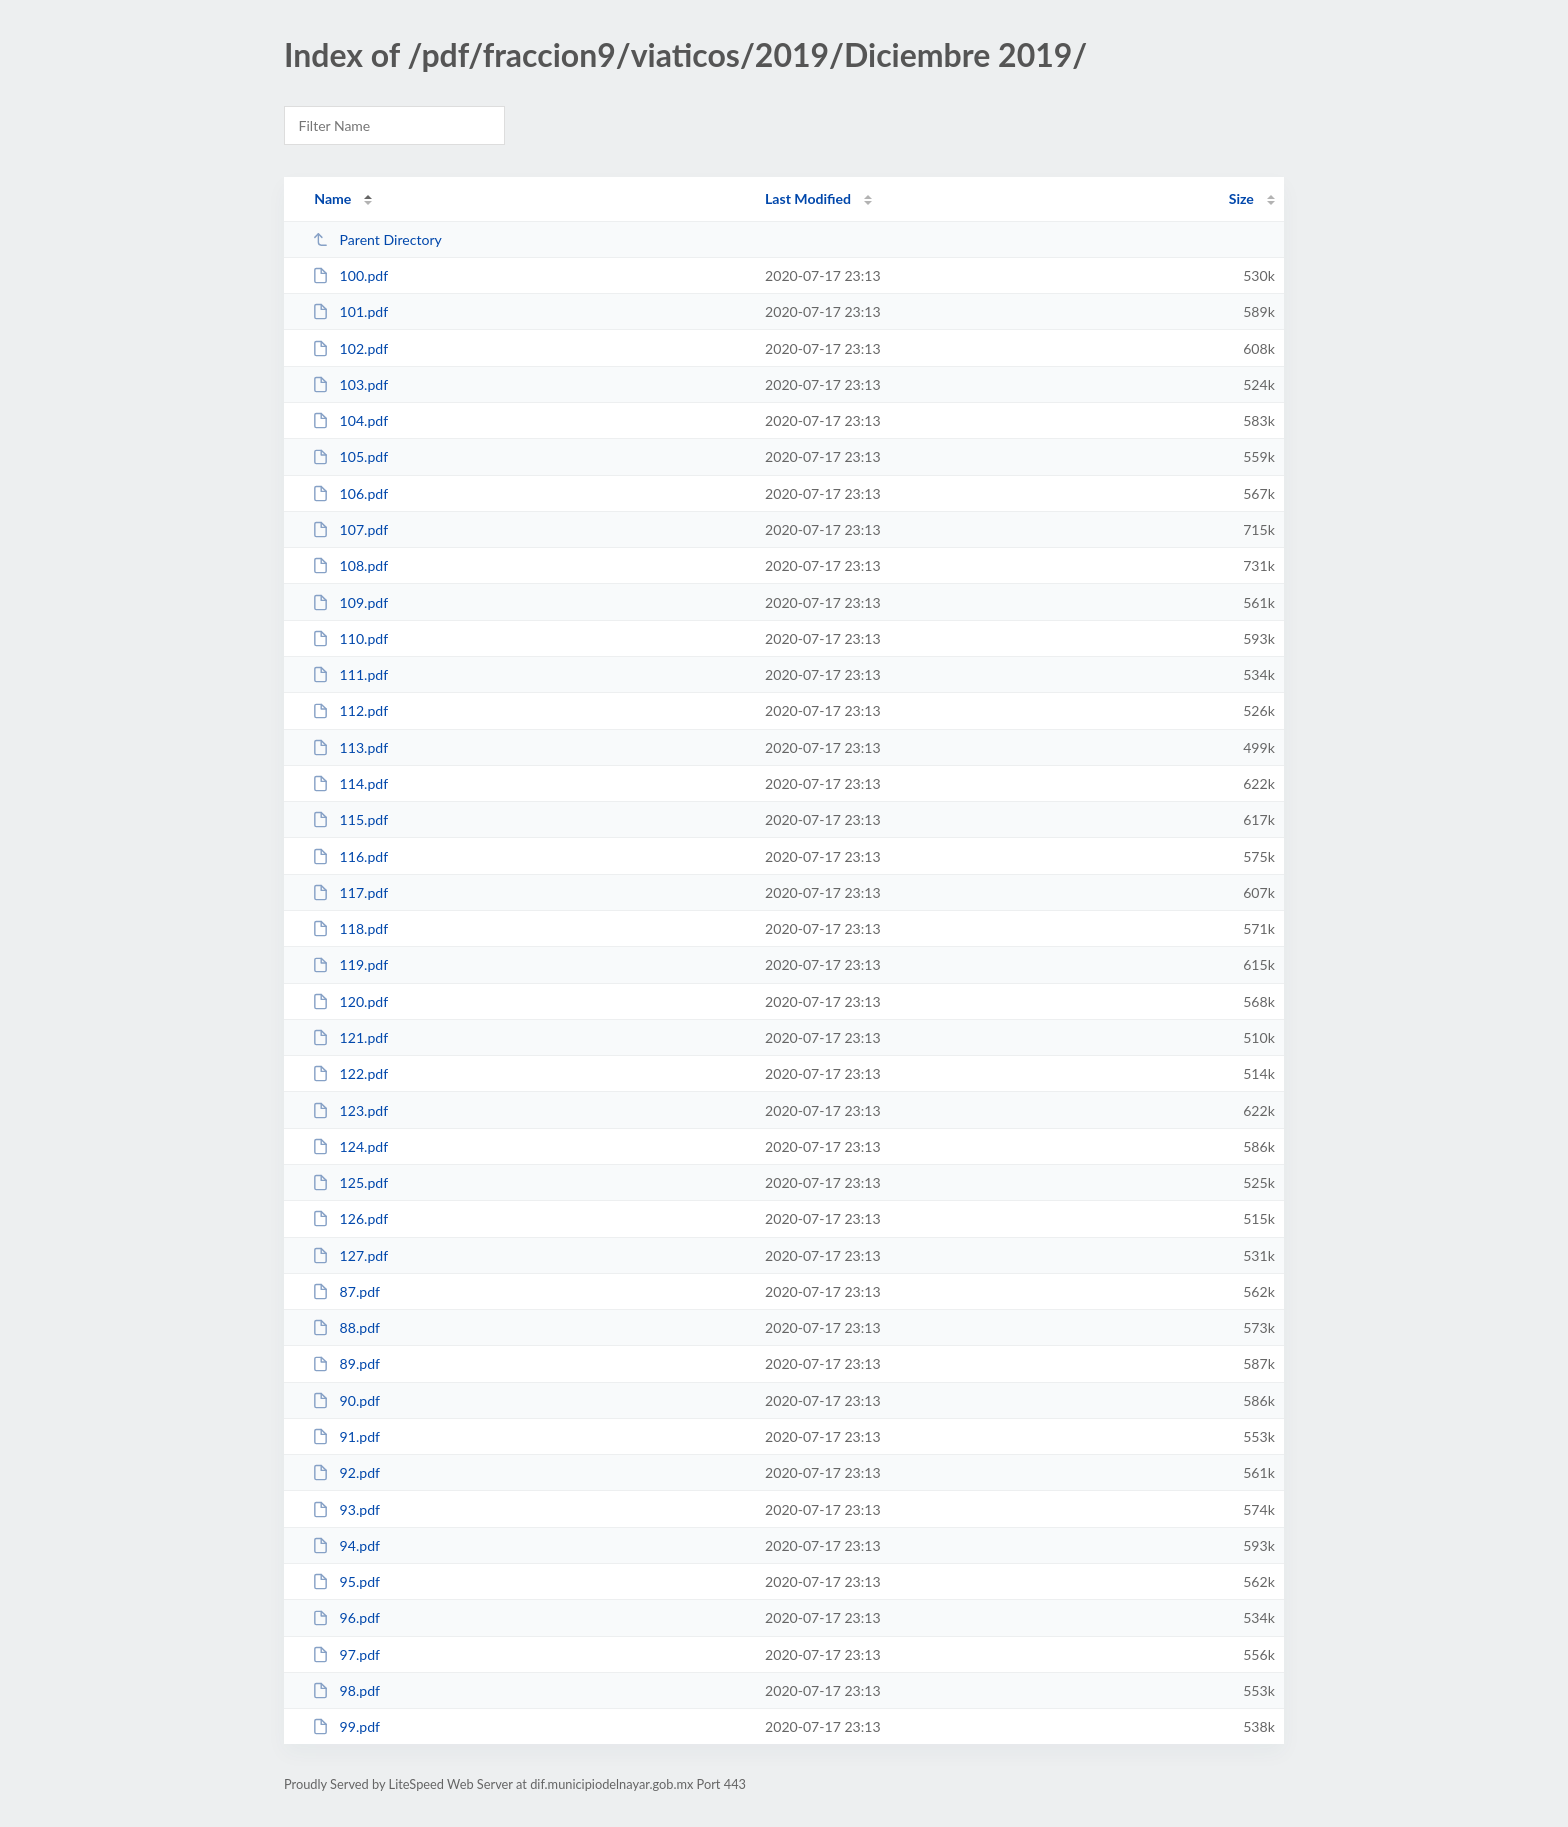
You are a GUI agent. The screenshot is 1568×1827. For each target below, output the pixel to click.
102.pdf (350, 348)
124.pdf (350, 1146)
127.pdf (350, 1255)
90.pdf (346, 1400)
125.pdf (350, 1182)
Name (332, 198)
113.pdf (350, 747)
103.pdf (350, 384)
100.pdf (350, 275)
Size (1241, 198)
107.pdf (350, 529)
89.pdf (346, 1363)
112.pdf (350, 710)
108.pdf (350, 565)
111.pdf (350, 674)
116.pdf (350, 856)
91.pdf (346, 1436)
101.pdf (350, 311)
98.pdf (346, 1690)
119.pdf (350, 964)
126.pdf (350, 1218)
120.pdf (350, 1001)
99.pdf (346, 1726)
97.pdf (346, 1654)
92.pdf (346, 1472)
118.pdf (350, 928)
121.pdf (350, 1037)
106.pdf (350, 493)
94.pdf (346, 1545)
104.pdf (350, 420)
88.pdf (346, 1327)
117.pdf (350, 892)
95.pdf (346, 1581)
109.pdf (350, 602)
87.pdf (346, 1291)
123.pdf (350, 1110)
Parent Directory (377, 239)
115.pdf (350, 819)
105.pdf (350, 456)
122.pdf (350, 1073)
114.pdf (350, 783)
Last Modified (808, 198)
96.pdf (346, 1617)
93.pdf (346, 1509)
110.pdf (350, 638)
